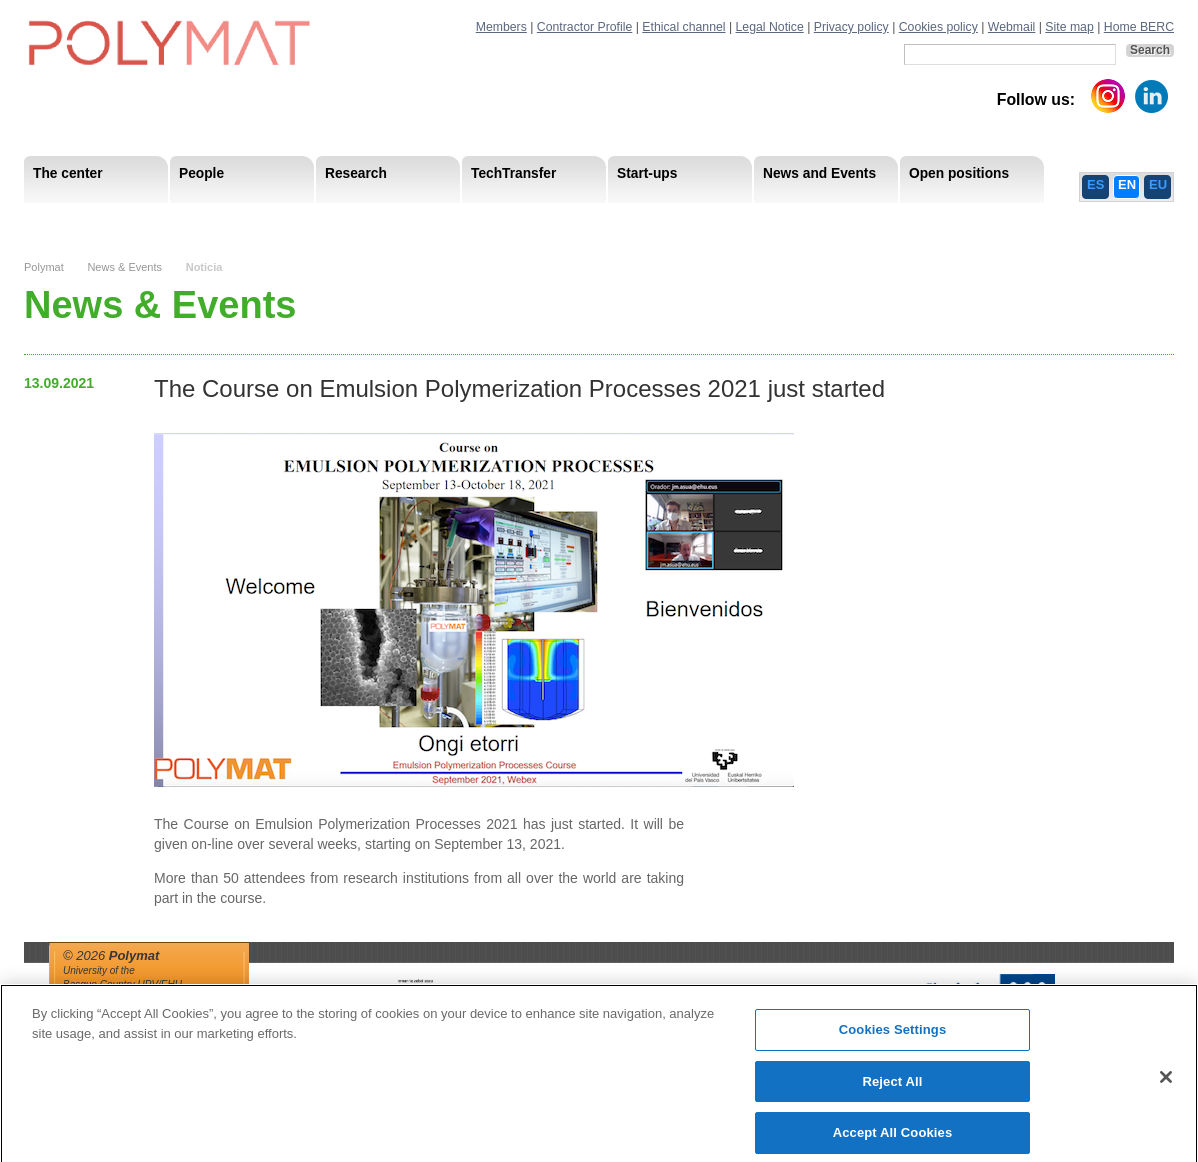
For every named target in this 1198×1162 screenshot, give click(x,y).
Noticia (204, 267)
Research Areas (82, 219)
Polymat (44, 267)
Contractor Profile (584, 27)
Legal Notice (770, 27)
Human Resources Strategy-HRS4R (729, 219)
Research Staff (78, 219)
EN (1127, 184)
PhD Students (476, 219)
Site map (1069, 27)
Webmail (1012, 27)
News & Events (124, 267)
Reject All (892, 1090)
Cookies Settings (893, 1038)
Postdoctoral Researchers (330, 219)
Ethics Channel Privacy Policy (953, 219)
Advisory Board (344, 219)
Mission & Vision (83, 219)
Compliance (558, 219)
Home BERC (1139, 27)
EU (1158, 184)
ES (1095, 184)
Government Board (215, 219)
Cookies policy (938, 27)
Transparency (457, 219)
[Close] (1166, 1086)
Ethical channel (683, 27)
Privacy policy (851, 27)
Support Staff (188, 219)
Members (501, 27)
